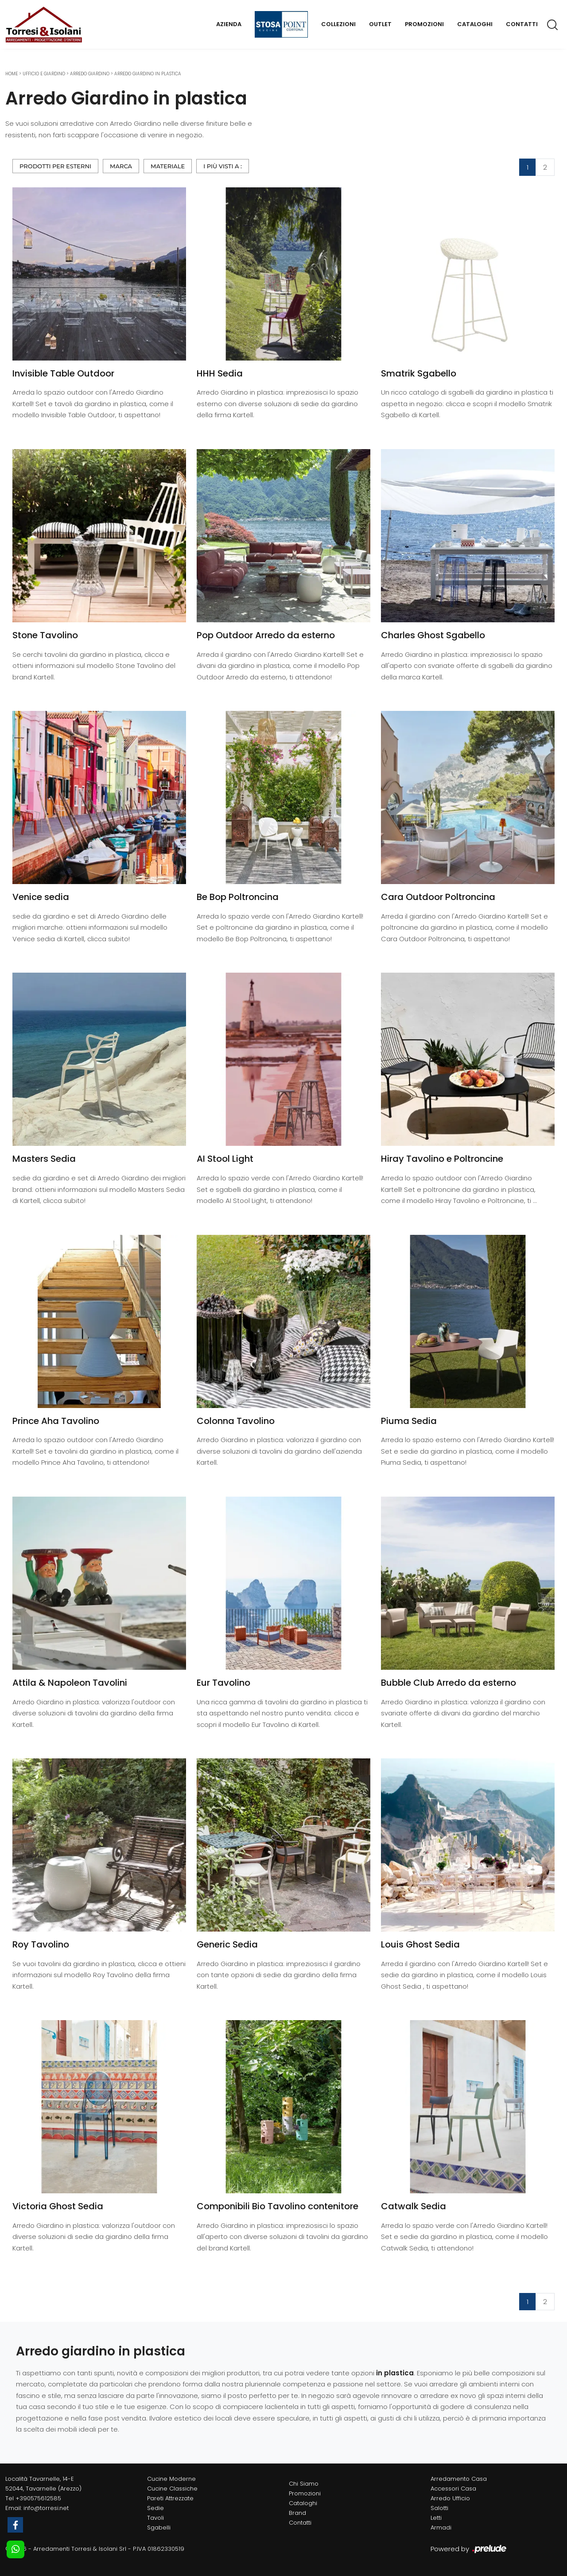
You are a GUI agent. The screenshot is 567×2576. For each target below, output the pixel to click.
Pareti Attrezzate (170, 2498)
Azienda (228, 24)
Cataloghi (475, 24)
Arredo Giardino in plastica (147, 73)
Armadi (441, 2527)
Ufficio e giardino (44, 73)
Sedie (155, 2508)
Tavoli (155, 2518)
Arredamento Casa (459, 2479)
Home (11, 73)
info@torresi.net (46, 2508)
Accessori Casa (453, 2488)
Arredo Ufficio (450, 2498)
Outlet (380, 24)
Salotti (439, 2508)
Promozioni (424, 24)
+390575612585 (38, 2498)
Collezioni (338, 24)
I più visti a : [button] (222, 166)
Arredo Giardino (89, 73)
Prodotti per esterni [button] (55, 166)
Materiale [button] (168, 166)
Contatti (522, 24)
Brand (297, 2513)
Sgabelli (159, 2527)
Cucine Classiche (172, 2488)
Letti (436, 2518)
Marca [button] (121, 166)
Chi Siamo (303, 2483)
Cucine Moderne (171, 2479)
